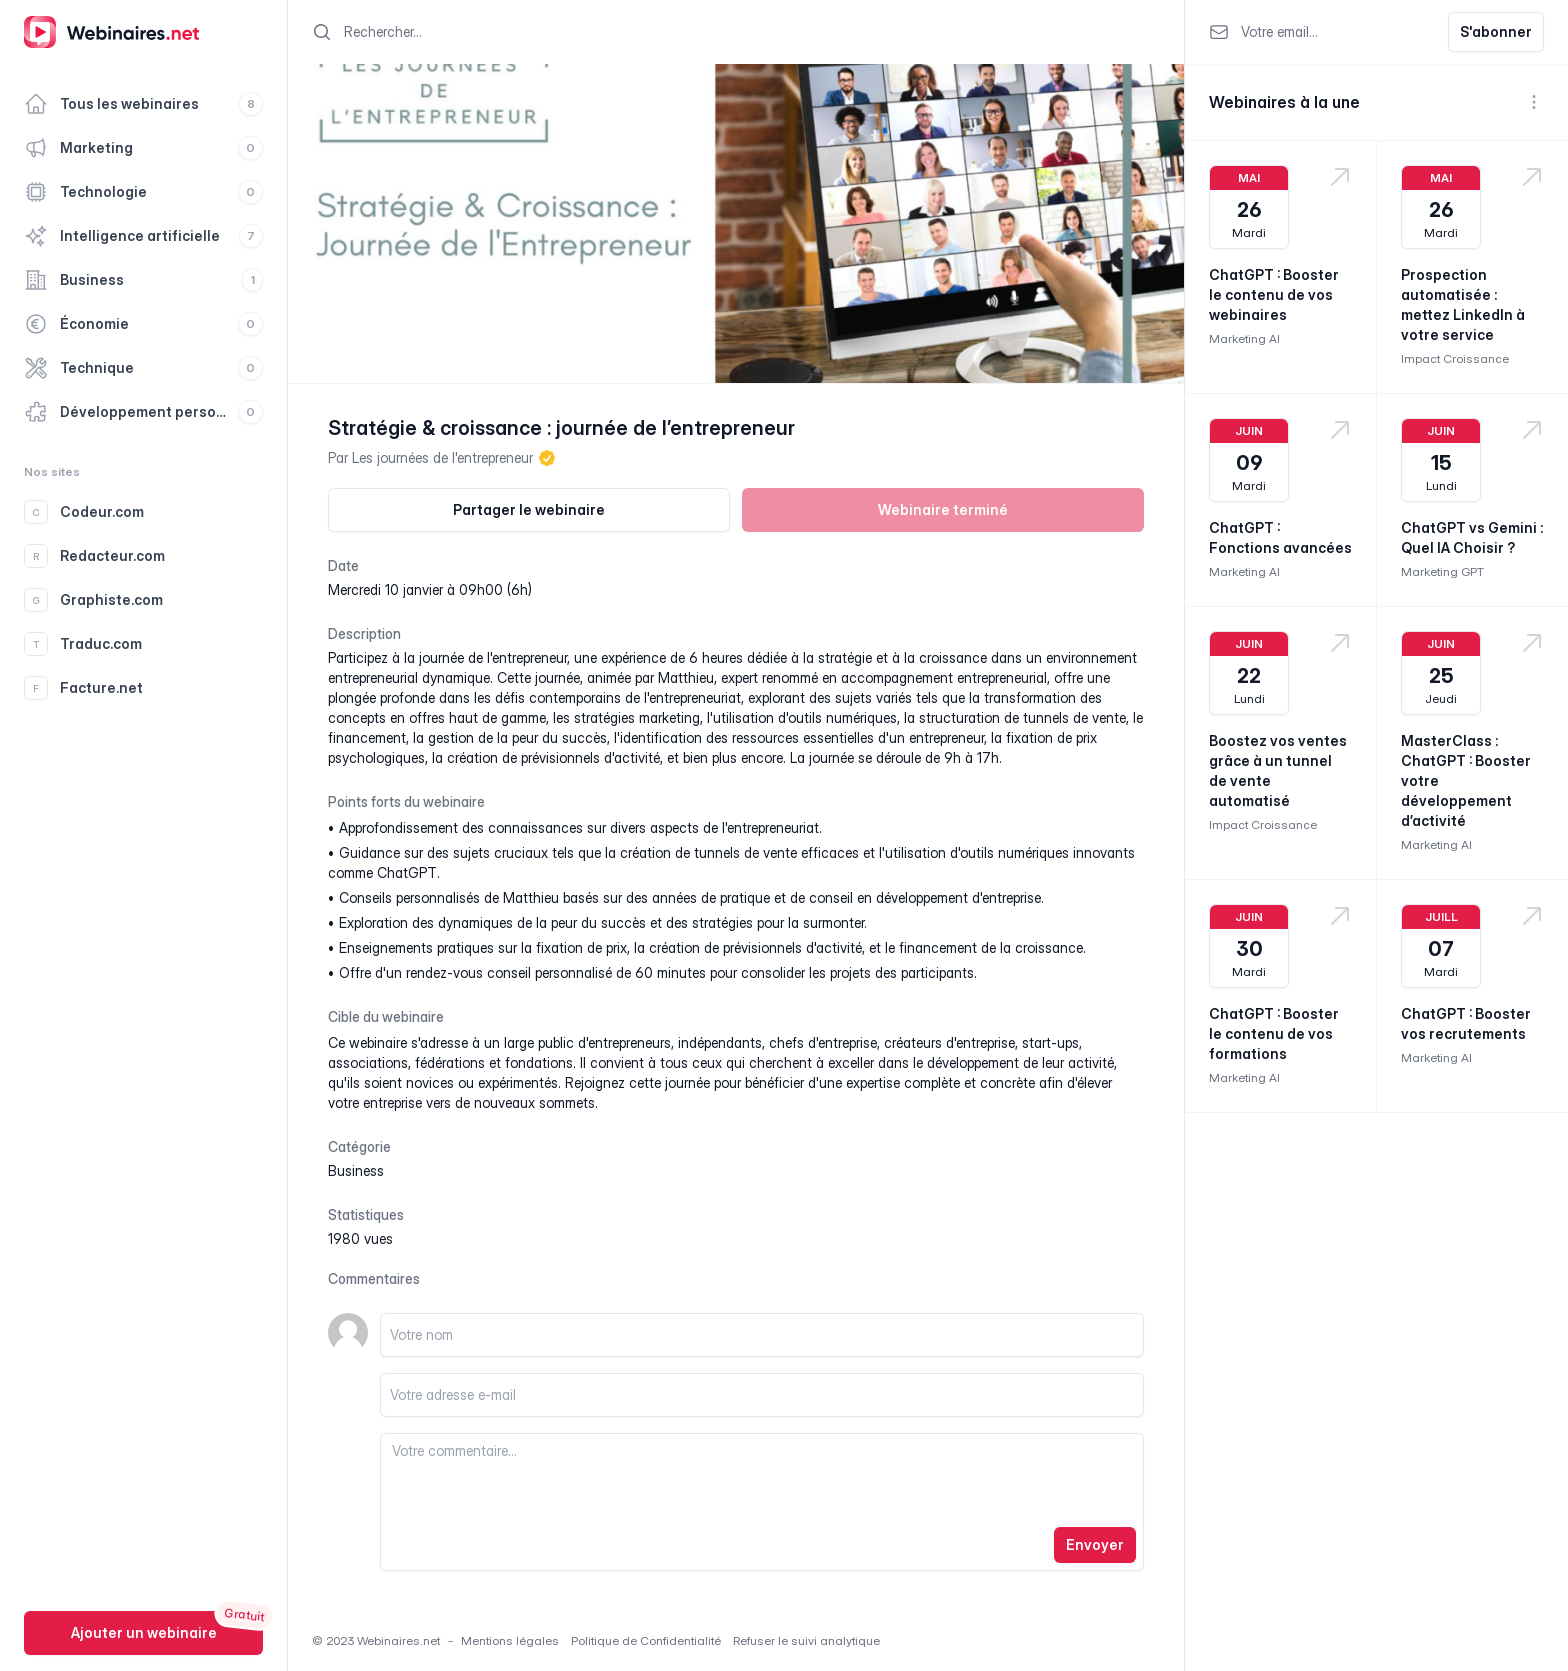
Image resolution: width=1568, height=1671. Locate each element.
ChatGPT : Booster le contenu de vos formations (1274, 1033)
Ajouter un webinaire (144, 1632)
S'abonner (1496, 31)
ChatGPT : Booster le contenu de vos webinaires (1274, 294)
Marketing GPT (1442, 571)
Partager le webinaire (529, 509)
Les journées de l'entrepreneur (442, 457)
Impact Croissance (1455, 358)
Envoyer (1095, 1544)
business (356, 1170)
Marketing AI (1244, 338)
